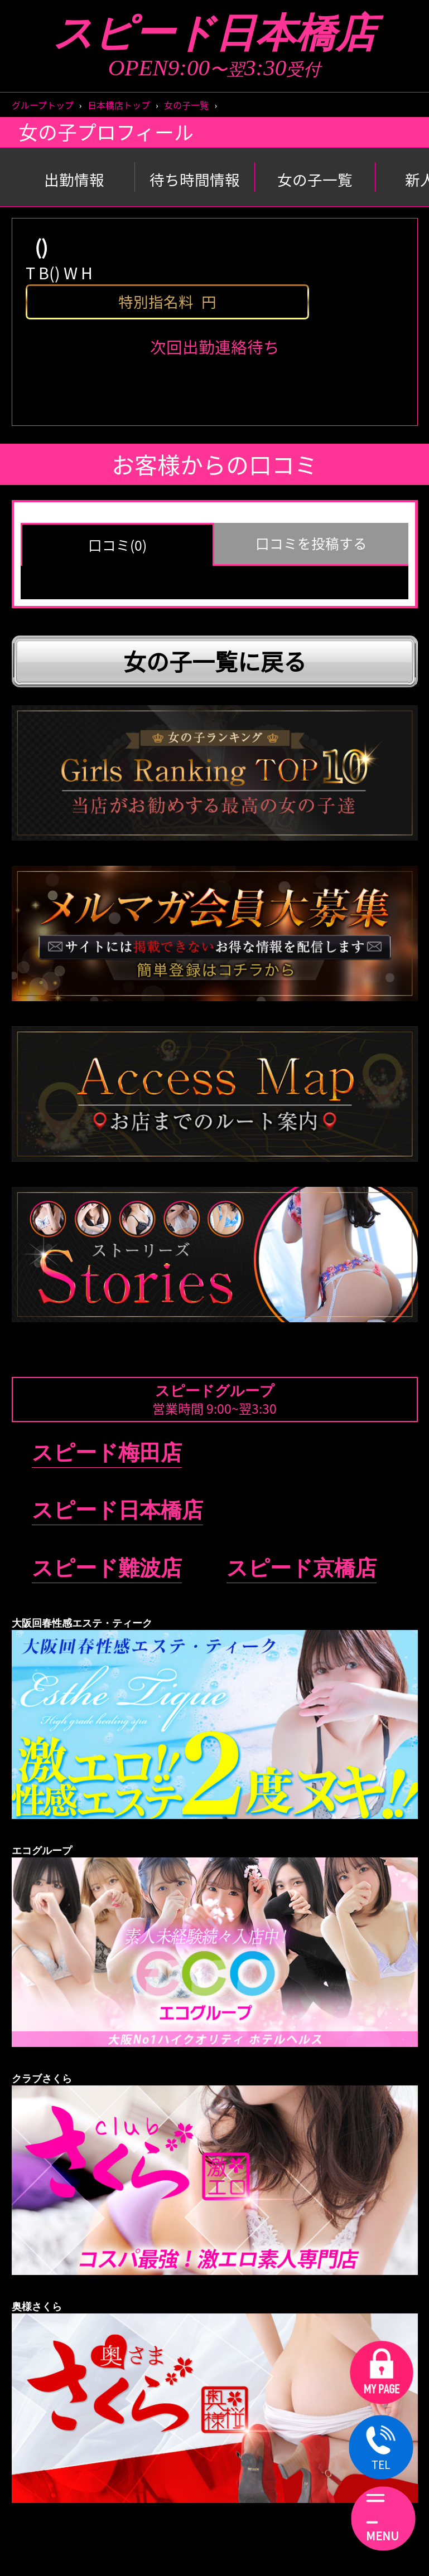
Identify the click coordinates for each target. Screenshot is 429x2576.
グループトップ (43, 104)
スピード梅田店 (107, 1452)
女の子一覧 (186, 104)
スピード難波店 (107, 1568)
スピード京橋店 (301, 1568)
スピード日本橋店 (214, 33)
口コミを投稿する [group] (311, 543)
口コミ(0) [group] (117, 545)
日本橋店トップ (119, 104)
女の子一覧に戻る (214, 661)
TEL (381, 2448)
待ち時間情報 (195, 179)
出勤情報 (74, 179)
